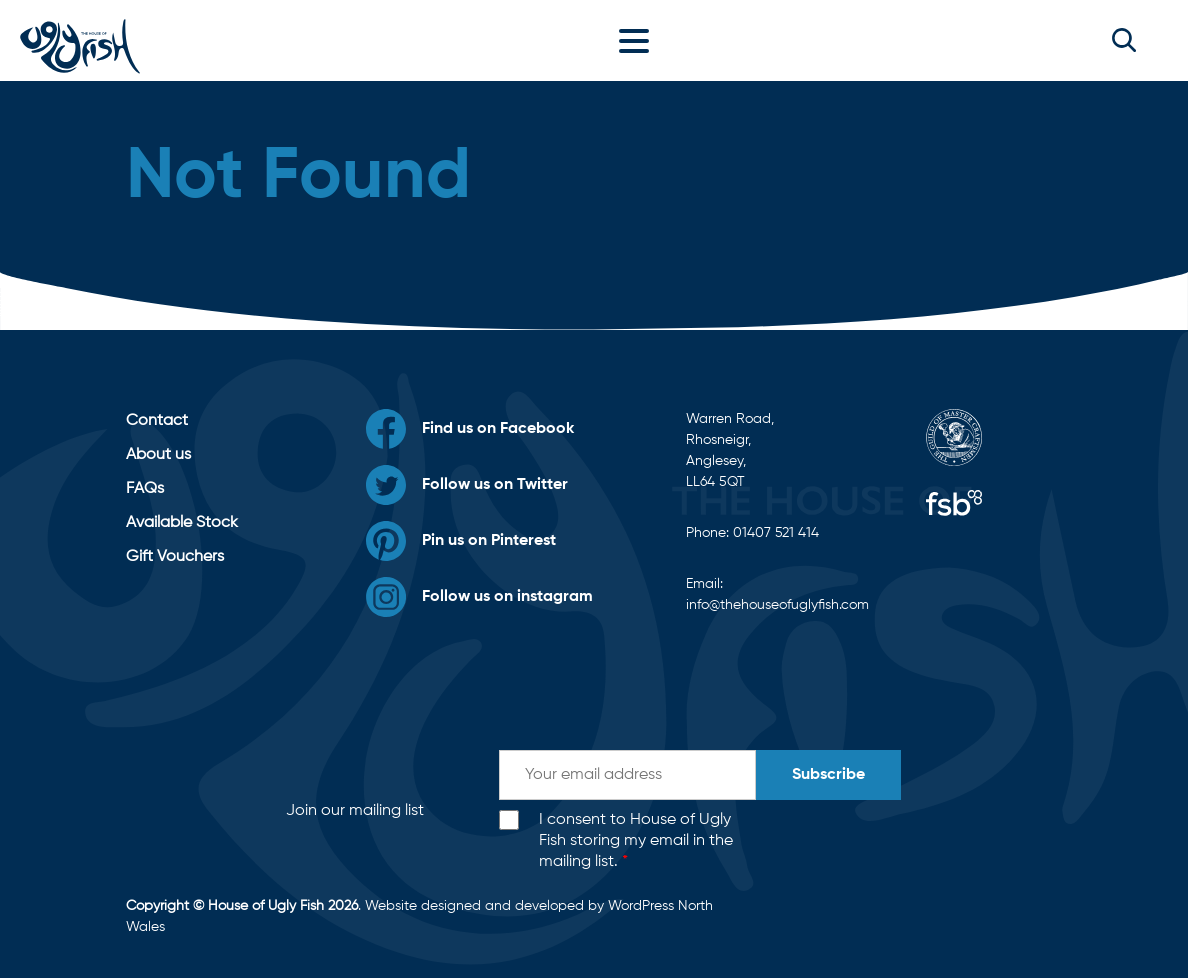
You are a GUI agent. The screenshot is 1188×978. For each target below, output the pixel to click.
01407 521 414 (776, 533)
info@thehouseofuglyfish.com (777, 605)
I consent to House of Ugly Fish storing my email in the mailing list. (636, 841)
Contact (157, 421)
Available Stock (182, 523)
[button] (1124, 40)
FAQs (145, 489)
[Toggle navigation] (639, 40)
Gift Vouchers (175, 557)
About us (158, 455)
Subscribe (828, 775)
